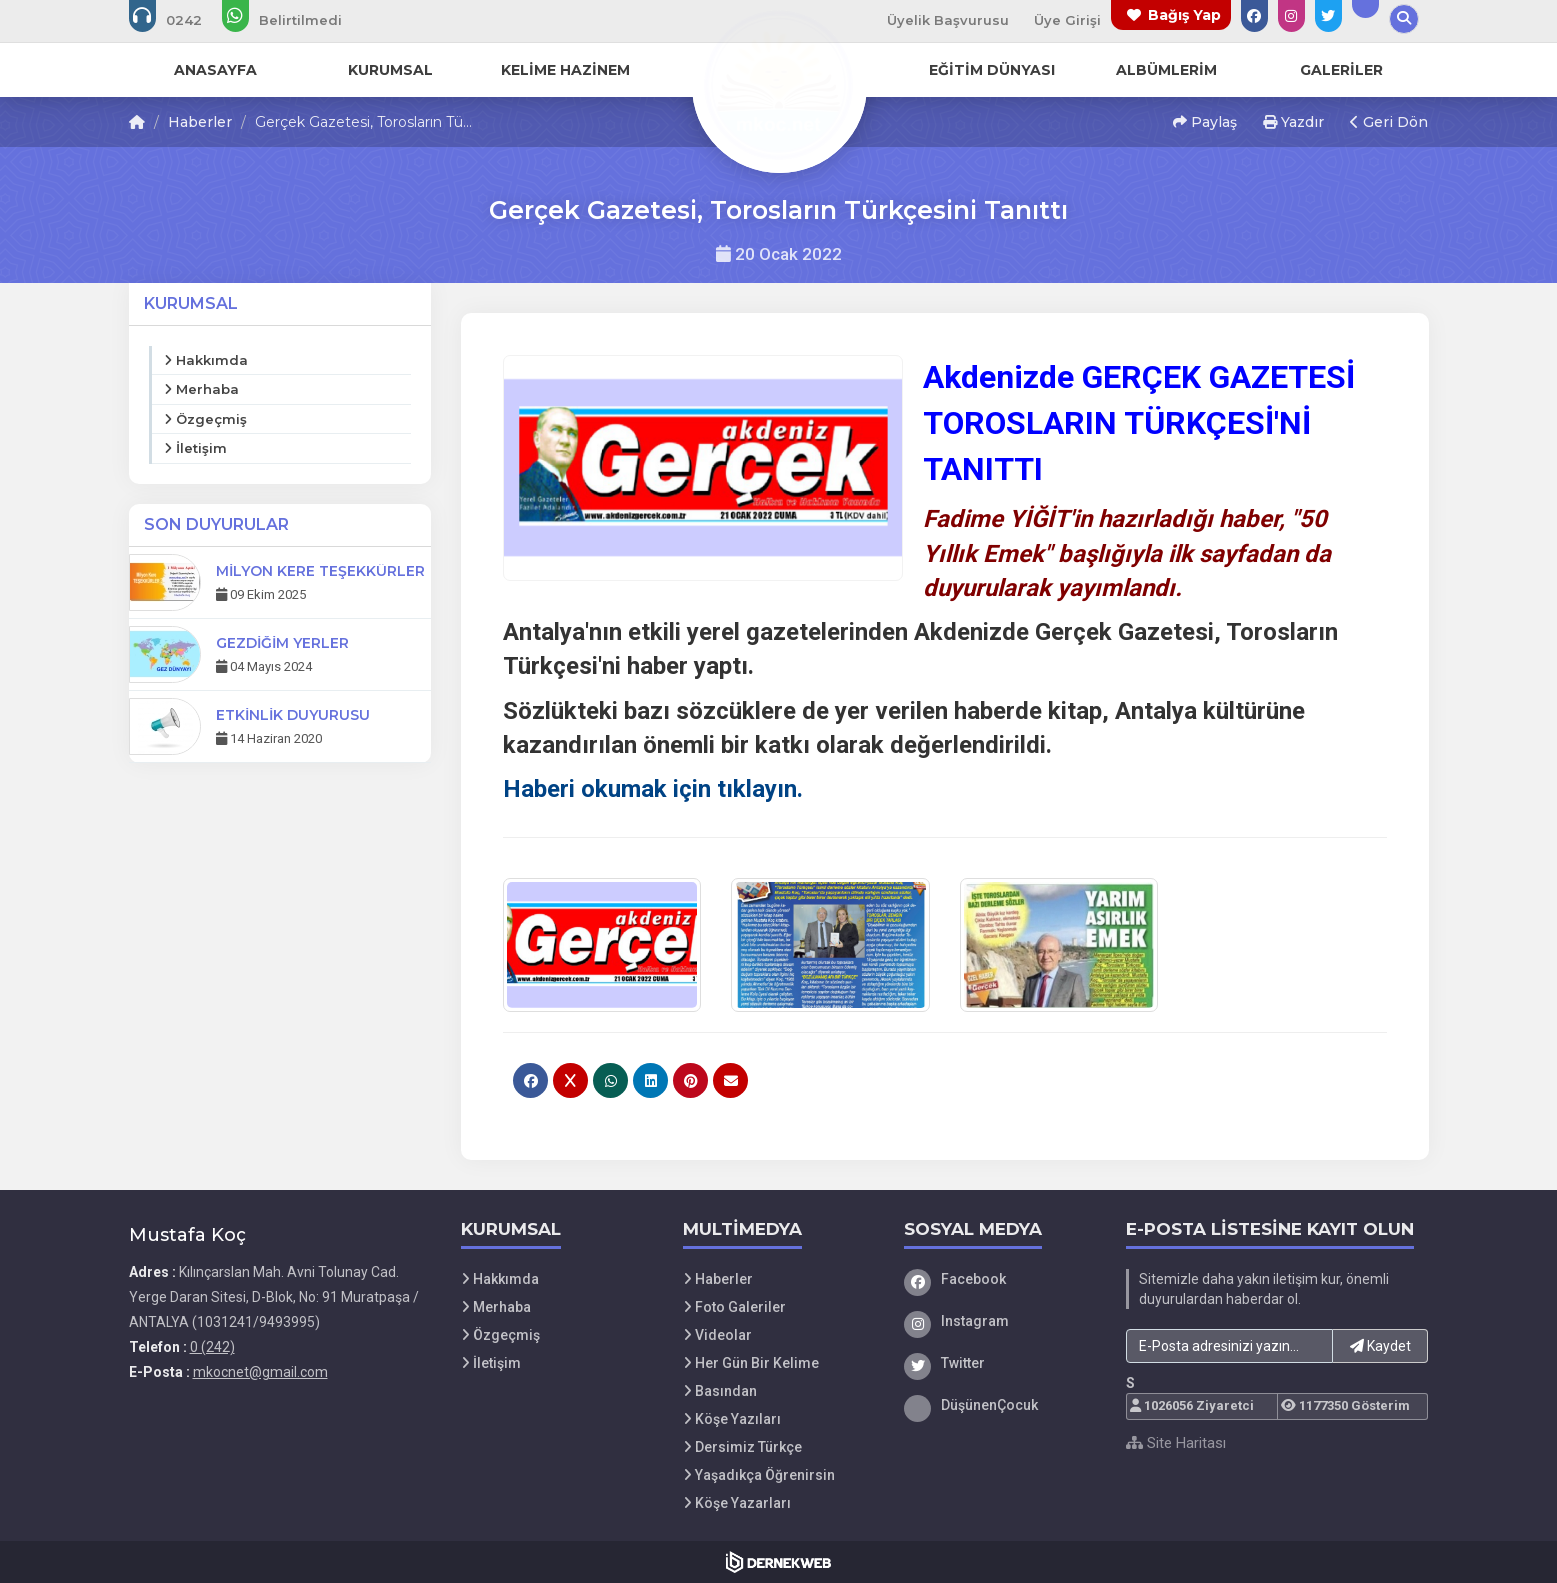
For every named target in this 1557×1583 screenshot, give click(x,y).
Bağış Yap (1184, 15)
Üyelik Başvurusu (948, 20)
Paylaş (1205, 122)
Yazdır (1293, 122)
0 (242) (212, 1347)
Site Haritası (1176, 1443)
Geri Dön (1389, 122)
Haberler (200, 122)
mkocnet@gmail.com (260, 1372)
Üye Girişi (1067, 20)
